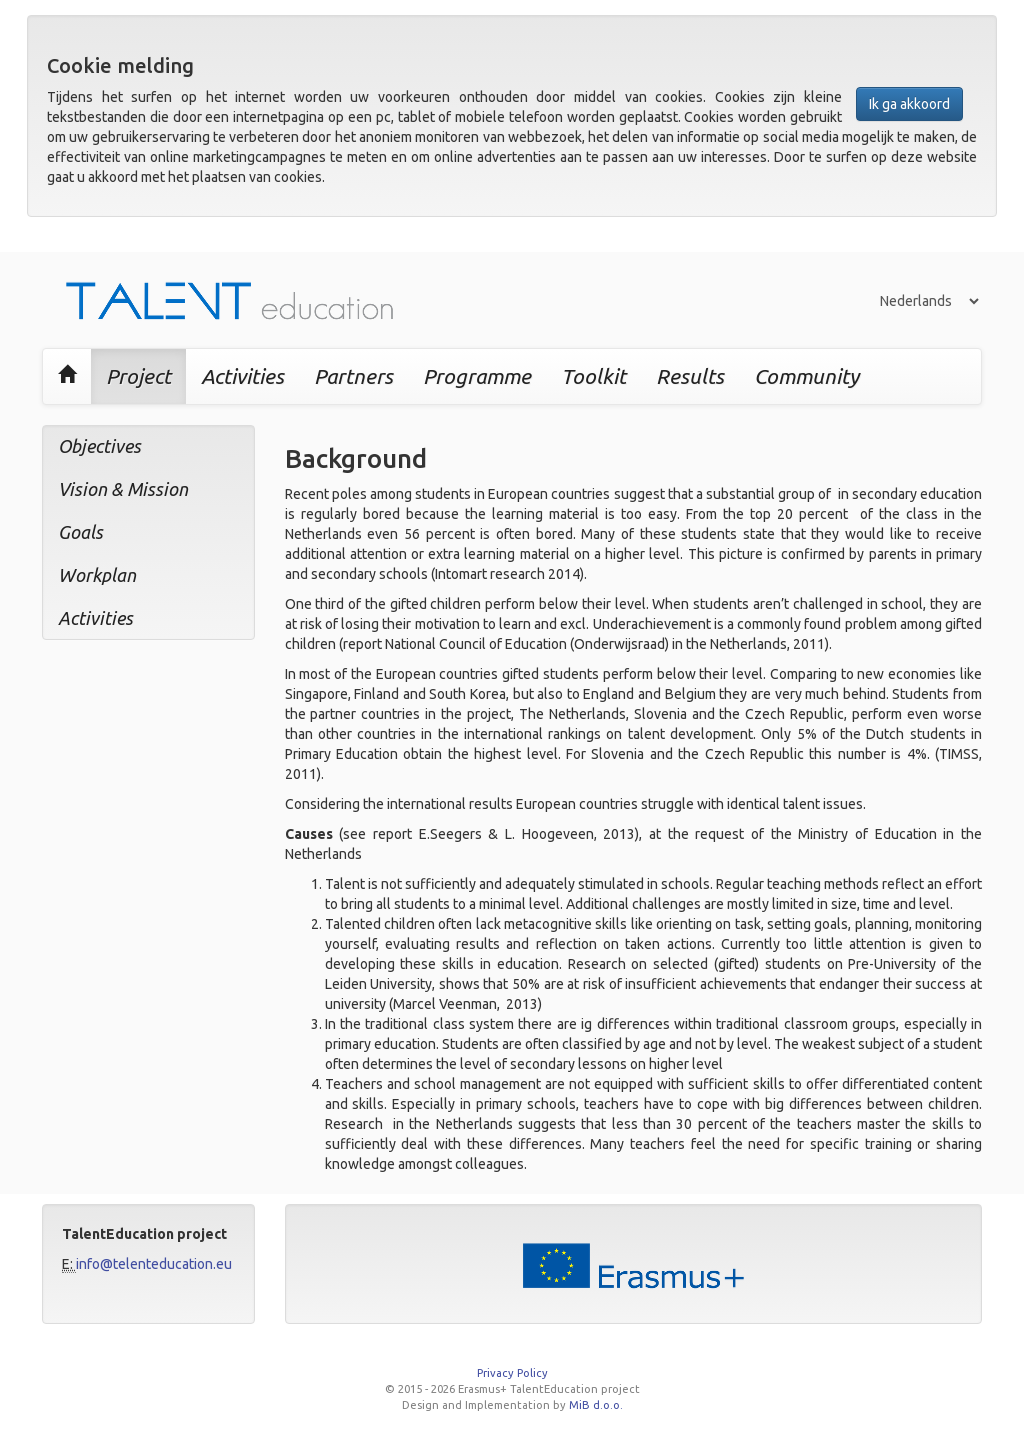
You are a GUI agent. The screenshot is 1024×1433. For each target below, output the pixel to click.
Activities (242, 376)
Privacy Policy (512, 1373)
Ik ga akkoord (909, 104)
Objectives (99, 446)
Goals (80, 532)
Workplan (97, 575)
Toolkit (593, 376)
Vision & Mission (123, 489)
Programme (477, 376)
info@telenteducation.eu (154, 1264)
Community (806, 376)
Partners (353, 376)
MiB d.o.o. (596, 1405)
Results (690, 376)
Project (138, 376)
